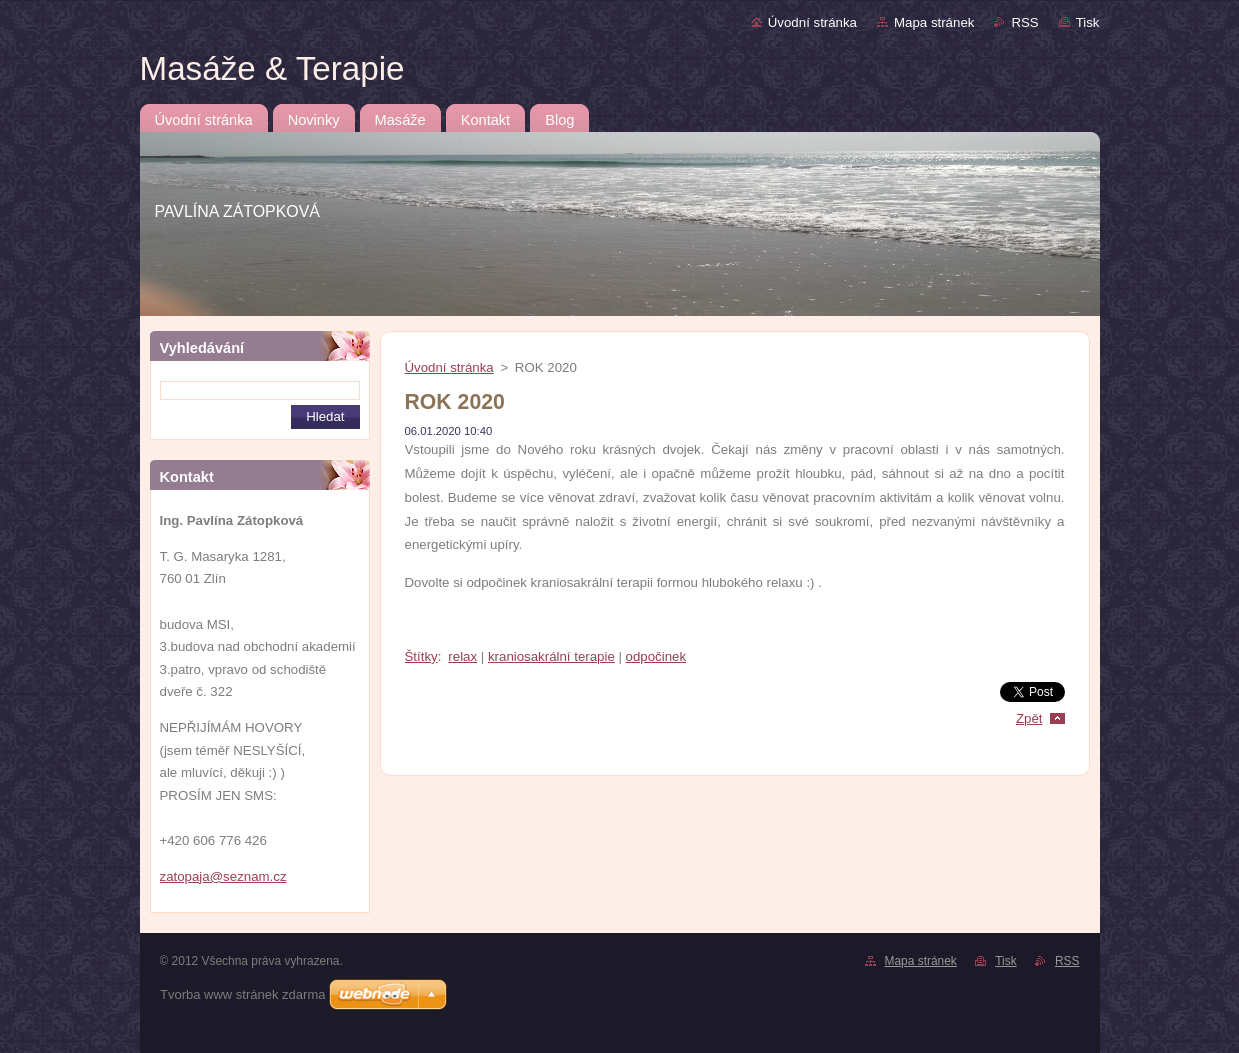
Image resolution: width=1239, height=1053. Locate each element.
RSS (1024, 22)
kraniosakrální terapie (551, 656)
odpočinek (656, 656)
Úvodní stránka (812, 22)
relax (462, 656)
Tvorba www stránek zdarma (242, 994)
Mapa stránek (934, 22)
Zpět (1029, 718)
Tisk (1088, 22)
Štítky (421, 656)
